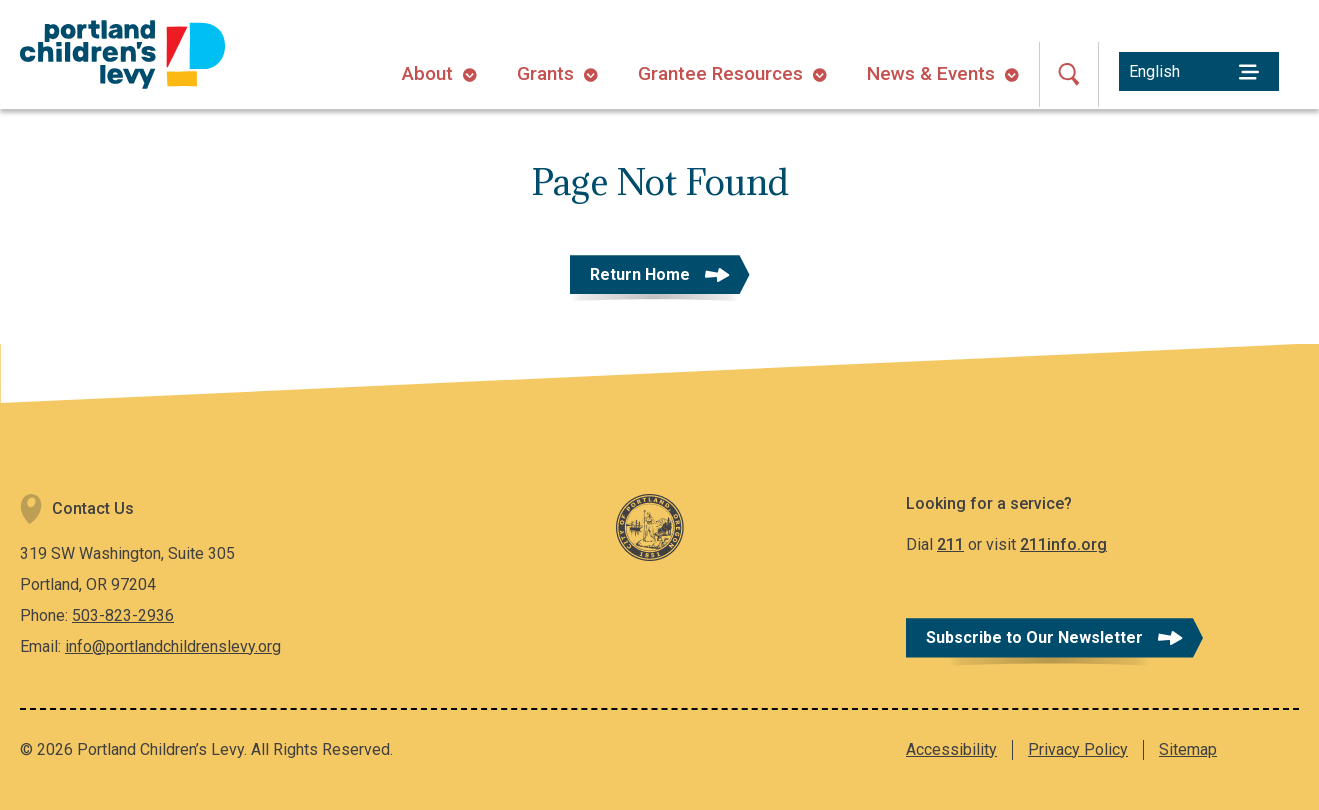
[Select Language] (1199, 71)
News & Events (931, 73)
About (427, 73)
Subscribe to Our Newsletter (1034, 637)
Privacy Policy (1078, 749)
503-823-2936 (123, 615)
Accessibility (951, 749)
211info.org (1063, 544)
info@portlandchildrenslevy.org (173, 646)
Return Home (640, 274)
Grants (545, 73)
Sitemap (1188, 749)
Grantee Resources (720, 73)
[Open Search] (1069, 74)
